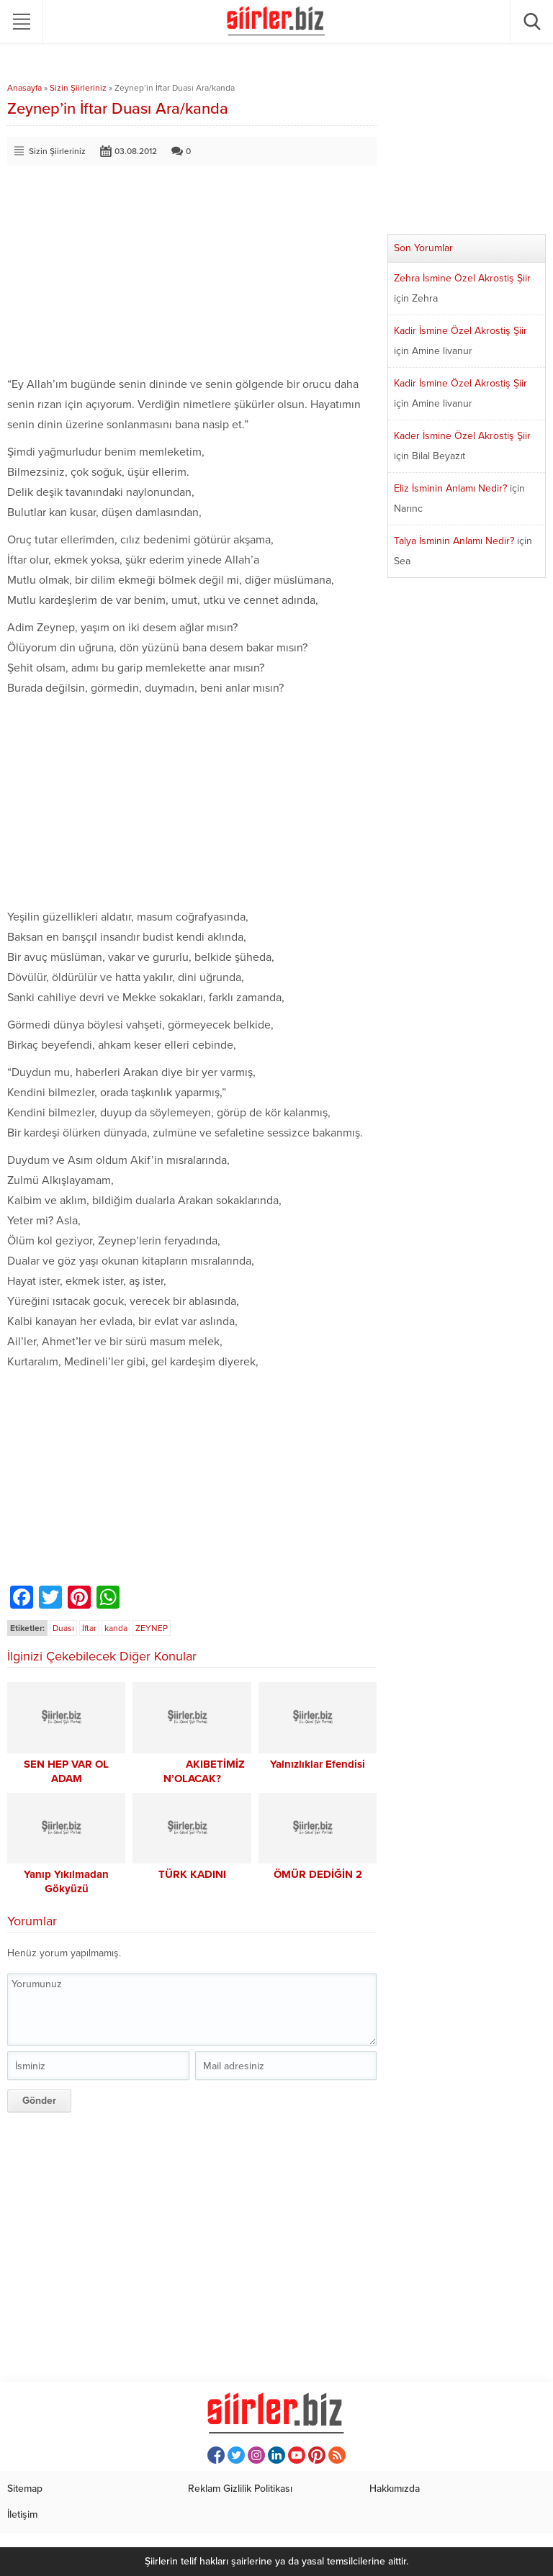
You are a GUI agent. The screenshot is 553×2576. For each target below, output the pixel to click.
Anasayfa (24, 88)
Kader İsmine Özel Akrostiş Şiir (462, 436)
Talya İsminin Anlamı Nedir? (454, 541)
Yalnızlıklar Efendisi (317, 1764)
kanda (115, 1628)
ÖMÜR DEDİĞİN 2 (318, 1874)
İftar (89, 1628)
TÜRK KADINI (192, 1874)
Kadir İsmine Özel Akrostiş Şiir (460, 331)
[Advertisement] (192, 273)
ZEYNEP (151, 1628)
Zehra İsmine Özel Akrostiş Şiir (462, 278)
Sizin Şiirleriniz (78, 88)
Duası (63, 1628)
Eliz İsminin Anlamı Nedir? (450, 488)
